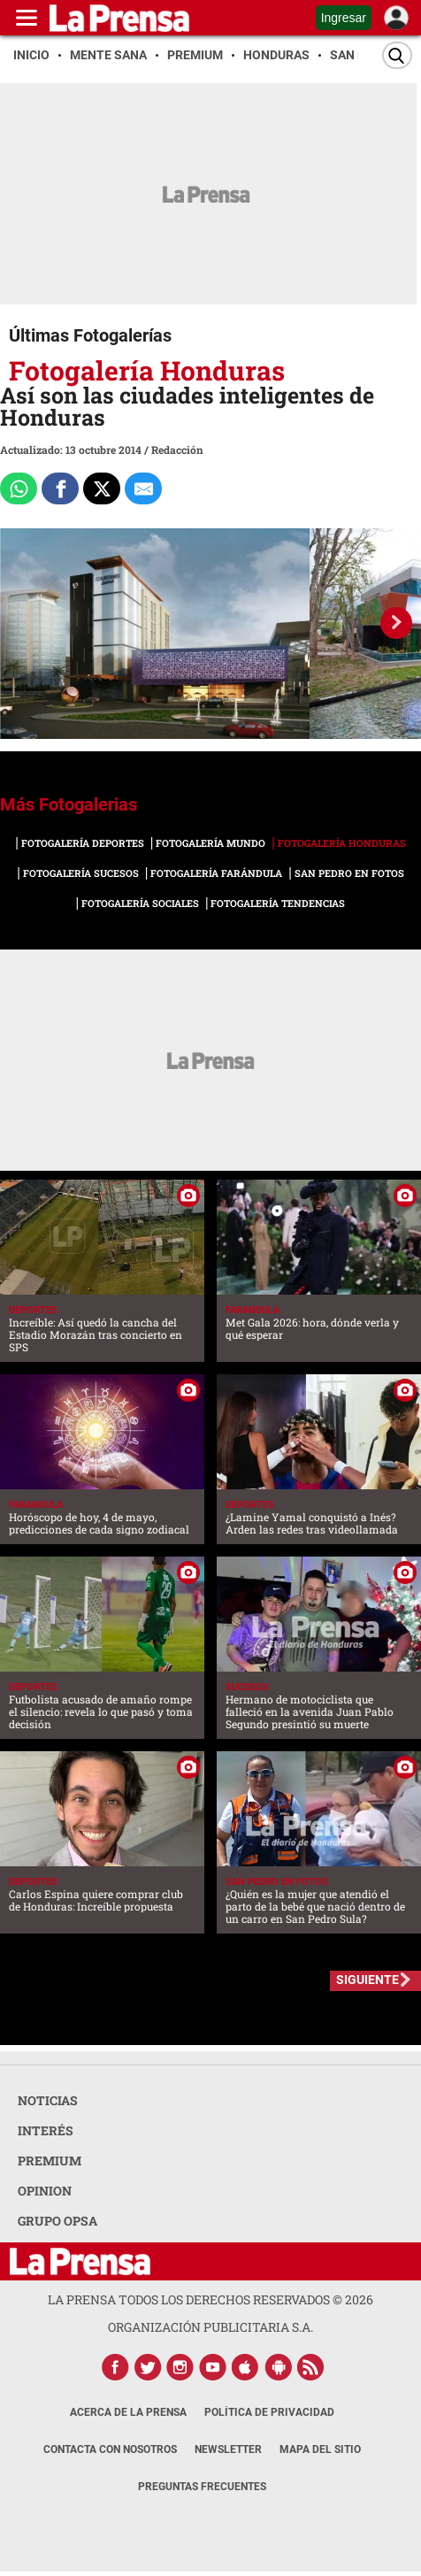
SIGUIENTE (367, 1979)
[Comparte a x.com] (101, 488)
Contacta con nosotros (110, 2449)
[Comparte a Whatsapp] (18, 488)
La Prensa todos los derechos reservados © (210, 2299)
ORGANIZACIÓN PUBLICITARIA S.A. (210, 2326)
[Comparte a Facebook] (60, 488)
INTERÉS (45, 2130)
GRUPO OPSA (57, 2220)
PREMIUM (49, 2160)
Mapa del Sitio (320, 2449)
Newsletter (228, 2449)
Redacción (177, 449)
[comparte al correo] (143, 488)
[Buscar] (397, 55)
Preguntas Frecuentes (202, 2486)
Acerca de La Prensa (128, 2412)
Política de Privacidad (269, 2412)
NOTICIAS (48, 2100)
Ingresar (343, 18)
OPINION (45, 2190)
